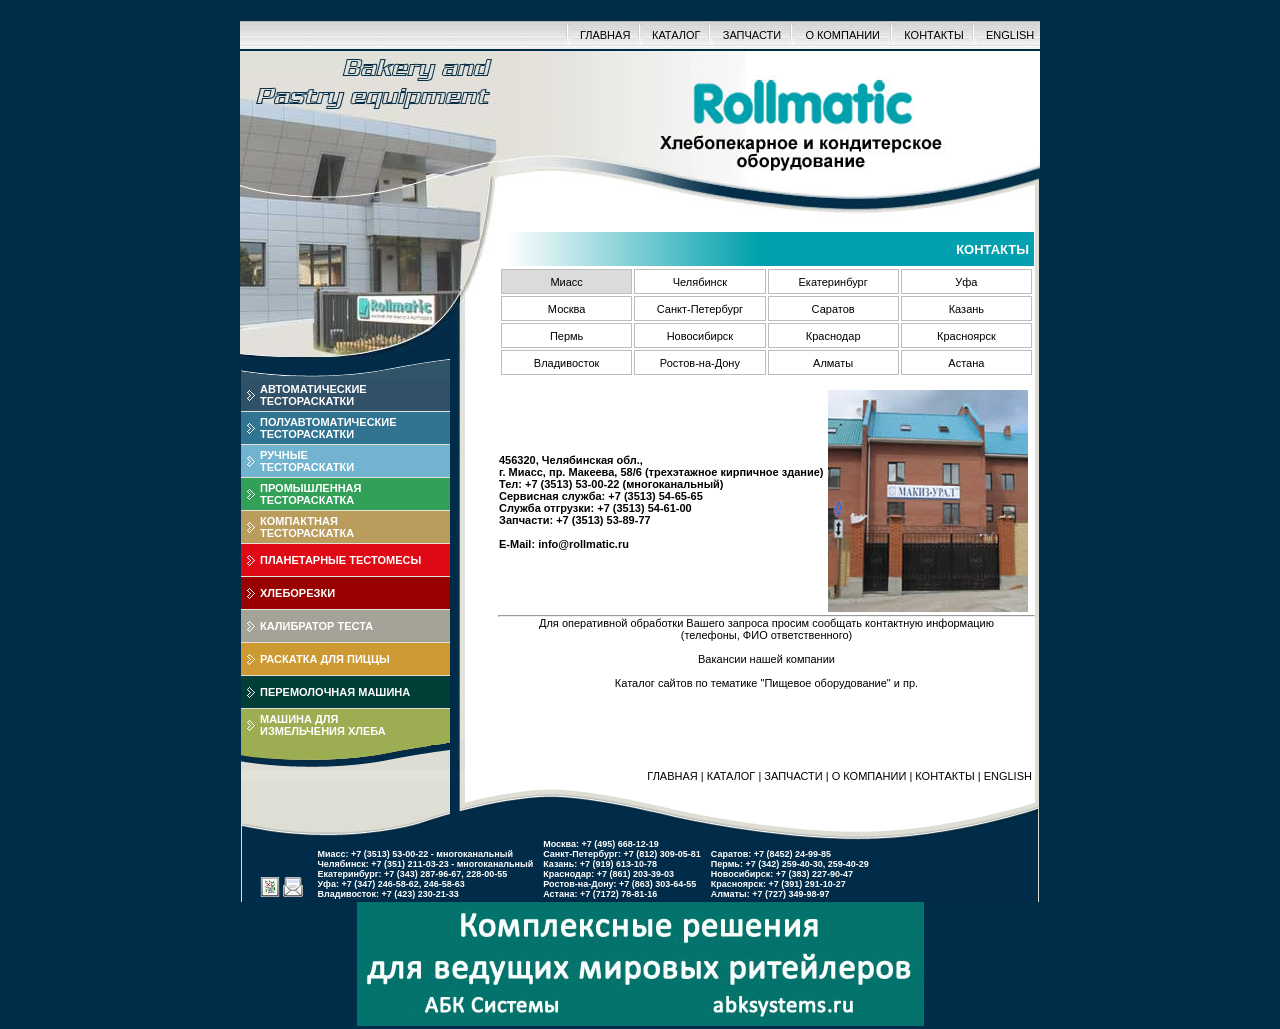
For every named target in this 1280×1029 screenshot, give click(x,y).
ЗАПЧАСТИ (752, 35)
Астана (966, 363)
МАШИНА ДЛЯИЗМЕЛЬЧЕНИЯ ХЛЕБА (323, 725)
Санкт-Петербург (700, 309)
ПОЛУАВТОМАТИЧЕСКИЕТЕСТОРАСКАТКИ (328, 428)
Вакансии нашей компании (766, 659)
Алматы (833, 363)
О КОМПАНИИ (842, 35)
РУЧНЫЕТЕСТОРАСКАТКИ (307, 461)
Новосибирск (700, 336)
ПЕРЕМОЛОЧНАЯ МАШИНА (335, 692)
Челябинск (700, 282)
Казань (966, 309)
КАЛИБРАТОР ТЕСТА (316, 626)
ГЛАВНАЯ (605, 35)
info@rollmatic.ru (583, 544)
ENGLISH (1010, 35)
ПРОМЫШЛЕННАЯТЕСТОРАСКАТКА (310, 494)
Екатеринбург (833, 282)
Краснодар (833, 336)
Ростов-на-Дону (700, 363)
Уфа (966, 282)
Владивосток (567, 363)
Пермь (566, 336)
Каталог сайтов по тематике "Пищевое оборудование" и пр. (766, 683)
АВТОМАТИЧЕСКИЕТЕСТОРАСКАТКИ (313, 395)
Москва (567, 309)
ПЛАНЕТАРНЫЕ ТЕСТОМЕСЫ (340, 560)
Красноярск (966, 336)
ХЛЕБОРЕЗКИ (297, 593)
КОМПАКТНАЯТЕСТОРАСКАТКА (307, 527)
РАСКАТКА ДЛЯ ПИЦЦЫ (325, 659)
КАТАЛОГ (676, 35)
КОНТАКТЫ (933, 35)
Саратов (833, 309)
